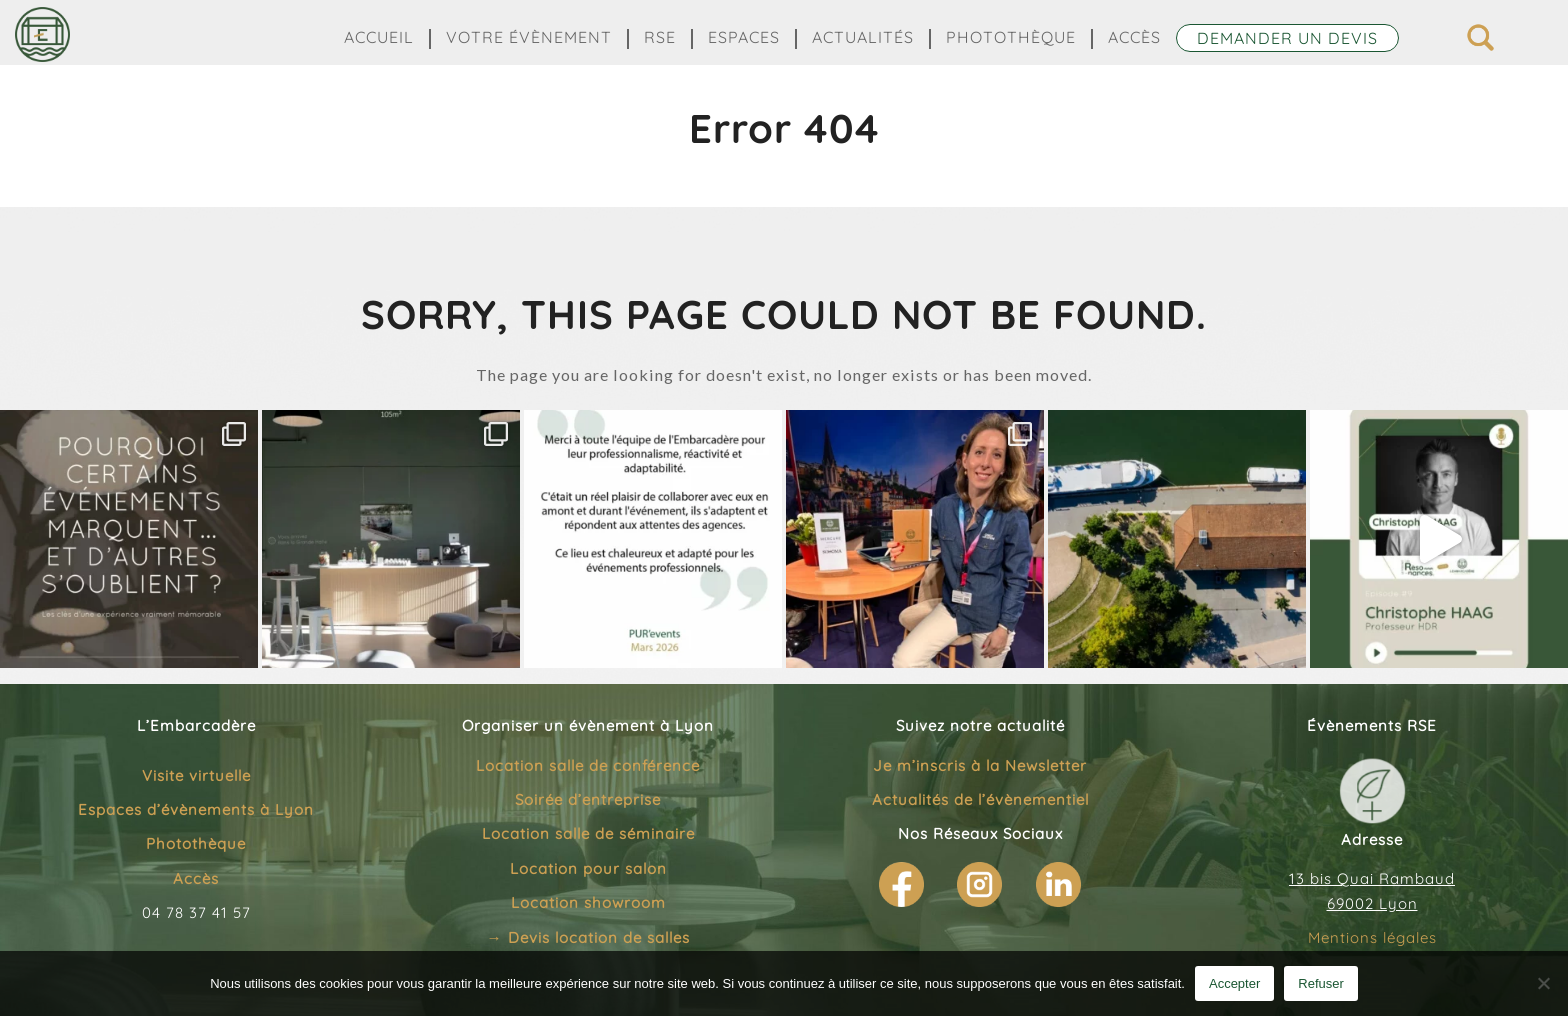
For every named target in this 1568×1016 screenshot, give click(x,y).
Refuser (1321, 983)
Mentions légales (1372, 937)
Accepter (1234, 983)
